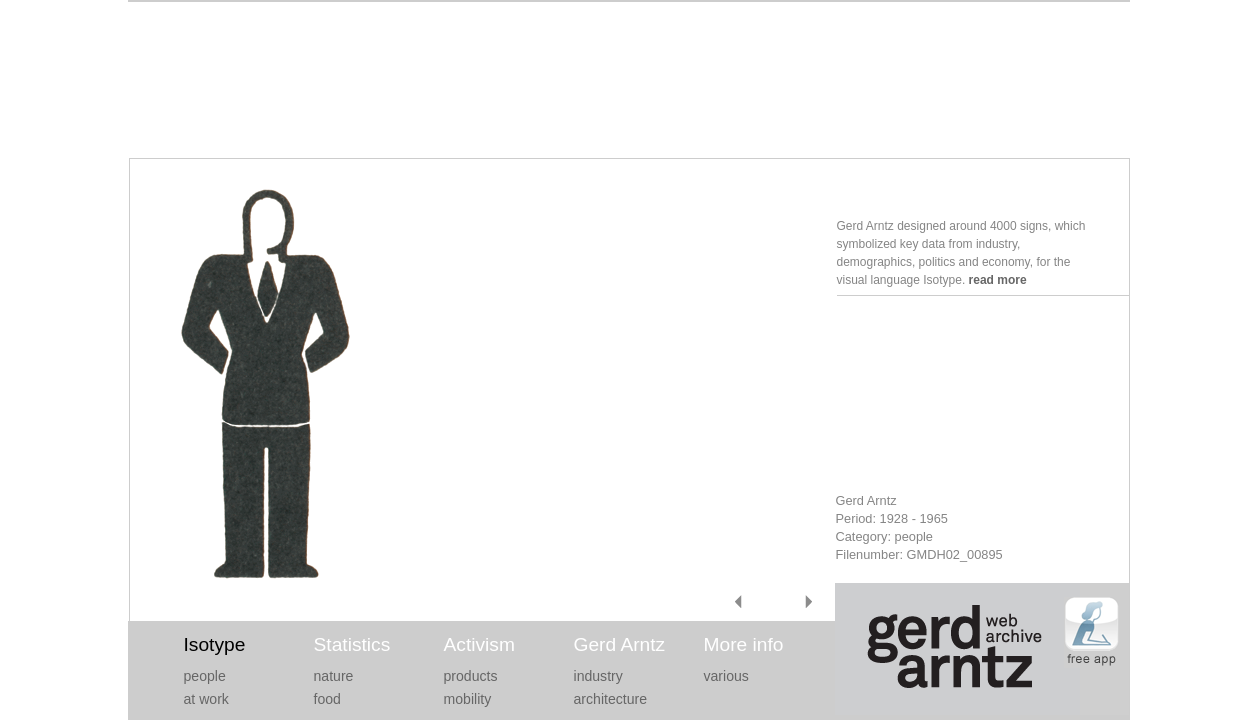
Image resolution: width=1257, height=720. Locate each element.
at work (206, 699)
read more (998, 280)
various (726, 676)
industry (598, 676)
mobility (468, 699)
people (205, 676)
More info (744, 644)
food (327, 699)
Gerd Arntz (620, 644)
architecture (611, 699)
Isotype (215, 644)
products (471, 676)
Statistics (352, 644)
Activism (479, 644)
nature (334, 676)
